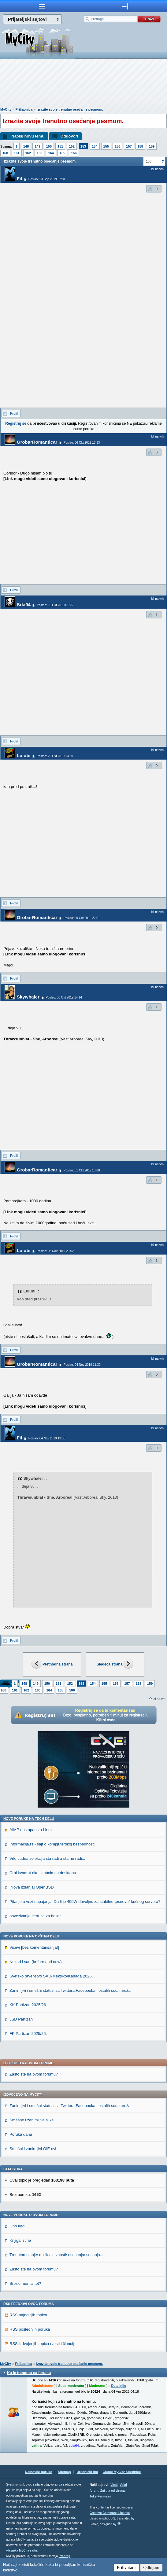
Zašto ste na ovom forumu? (33, 2074)
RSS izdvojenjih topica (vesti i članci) (41, 2343)
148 (26, 146)
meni (42, 6)
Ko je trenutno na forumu (29, 2373)
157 (129, 146)
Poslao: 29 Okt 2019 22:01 (82, 918)
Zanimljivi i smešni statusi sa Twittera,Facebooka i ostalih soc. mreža (70, 1990)
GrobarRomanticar (37, 442)
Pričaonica (23, 109)
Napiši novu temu (27, 136)
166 (73, 153)
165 (62, 153)
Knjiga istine (20, 2240)
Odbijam (151, 2567)
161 (16, 153)
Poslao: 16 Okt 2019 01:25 (55, 605)
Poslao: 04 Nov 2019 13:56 (46, 1438)
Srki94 (24, 604)
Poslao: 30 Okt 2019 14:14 (64, 997)
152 (71, 146)
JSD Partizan (21, 2019)
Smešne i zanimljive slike (31, 2120)
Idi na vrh (159, 1699)
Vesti (113, 2484)
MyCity (5, 109)
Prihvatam (126, 2567)
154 (94, 146)
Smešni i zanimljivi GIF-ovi (32, 2148)
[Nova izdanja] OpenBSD (31, 1887)
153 (83, 146)
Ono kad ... (19, 2226)
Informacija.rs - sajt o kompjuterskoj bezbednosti (52, 1844)
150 (49, 146)
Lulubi (24, 755)
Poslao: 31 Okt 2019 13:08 (82, 1170)
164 (51, 153)
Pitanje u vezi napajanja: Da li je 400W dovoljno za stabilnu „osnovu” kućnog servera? (85, 1901)
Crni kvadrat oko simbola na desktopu (42, 1873)
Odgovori (69, 136)
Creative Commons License (110, 2513)
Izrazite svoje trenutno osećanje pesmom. (69, 109)
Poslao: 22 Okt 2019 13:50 (55, 756)
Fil (19, 178)
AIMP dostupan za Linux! (31, 1829)
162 (28, 153)
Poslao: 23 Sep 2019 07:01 (46, 179)
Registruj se (15, 423)
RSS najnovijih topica (28, 2315)
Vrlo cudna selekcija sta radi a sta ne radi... (47, 1858)
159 (151, 146)
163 (39, 153)
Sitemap (64, 2472)
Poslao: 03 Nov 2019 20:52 (55, 1251)
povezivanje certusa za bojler (35, 1916)
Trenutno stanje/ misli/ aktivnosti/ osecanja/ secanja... (56, 2254)
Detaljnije (118, 2385)
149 (37, 146)
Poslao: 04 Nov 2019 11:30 (82, 1364)
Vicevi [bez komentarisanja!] (34, 1947)
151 (60, 146)
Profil (14, 413)
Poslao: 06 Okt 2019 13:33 (82, 442)
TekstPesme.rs (100, 2496)
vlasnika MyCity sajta (21, 2550)
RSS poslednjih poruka (29, 2329)
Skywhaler (28, 996)
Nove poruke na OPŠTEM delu (31, 1936)
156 (117, 146)
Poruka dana (20, 2134)
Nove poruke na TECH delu (28, 1818)
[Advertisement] (83, 84)
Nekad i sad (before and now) (35, 1961)
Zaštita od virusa (112, 2490)
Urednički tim (87, 2472)
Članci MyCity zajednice (122, 2472)
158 (140, 146)
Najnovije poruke (38, 2472)
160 (5, 153)
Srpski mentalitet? (25, 2283)
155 (106, 146)
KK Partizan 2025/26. (28, 2005)
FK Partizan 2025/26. (28, 2033)
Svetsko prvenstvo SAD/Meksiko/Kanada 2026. (51, 1976)
